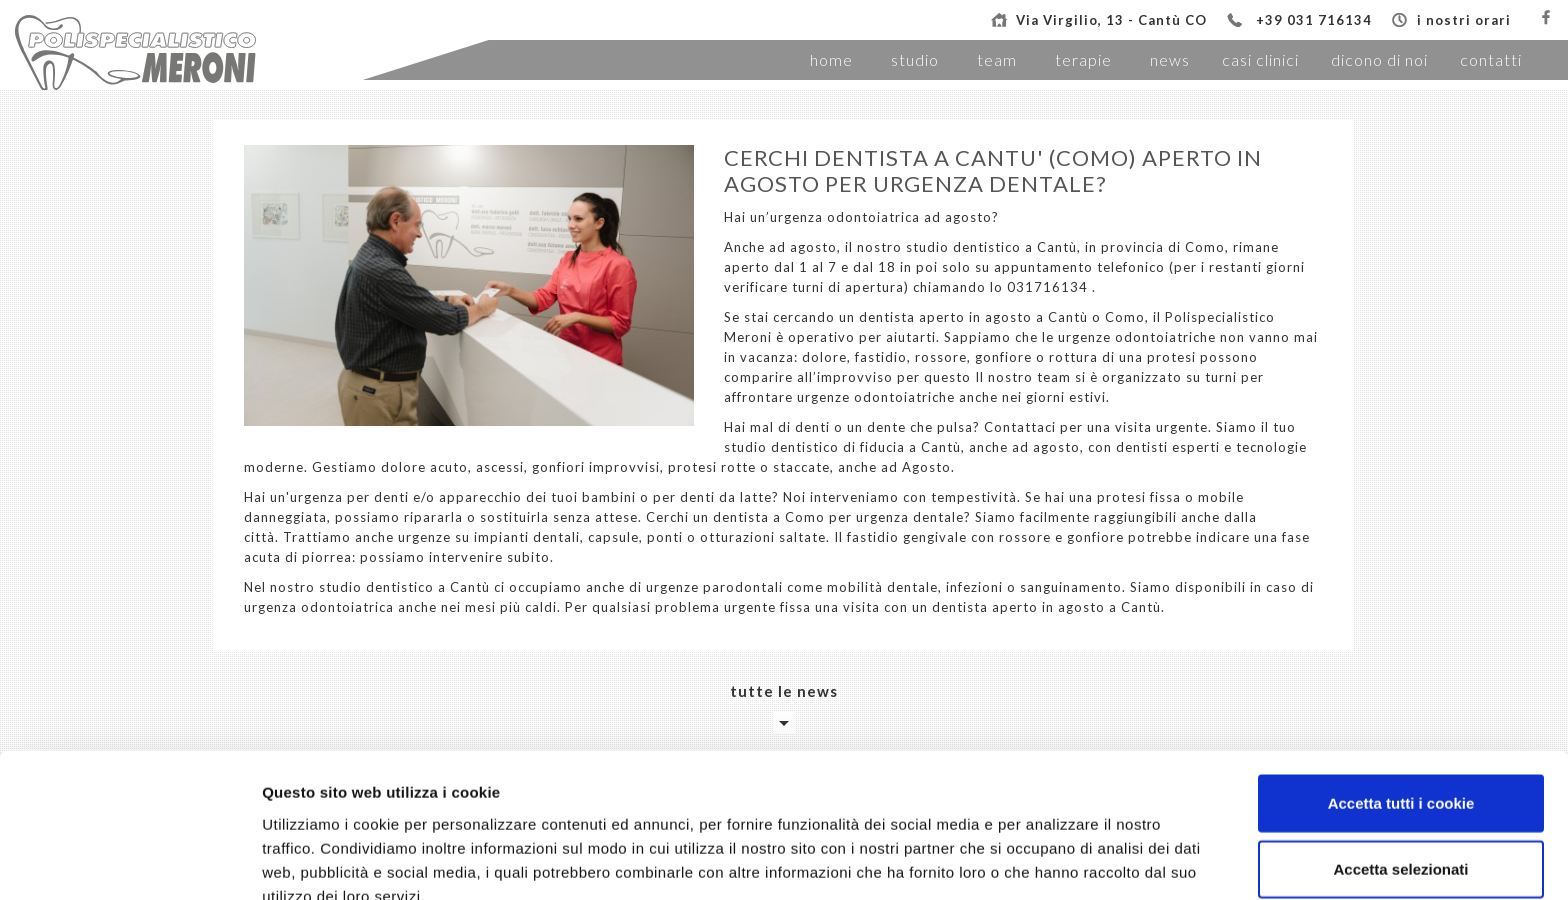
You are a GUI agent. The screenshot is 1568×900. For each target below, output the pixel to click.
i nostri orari (1464, 20)
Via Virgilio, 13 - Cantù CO (1111, 20)
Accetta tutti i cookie (1401, 703)
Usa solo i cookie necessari (1401, 834)
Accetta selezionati (1400, 769)
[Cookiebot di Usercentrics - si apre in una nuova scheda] (129, 861)
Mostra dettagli (1052, 860)
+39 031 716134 (1314, 20)
